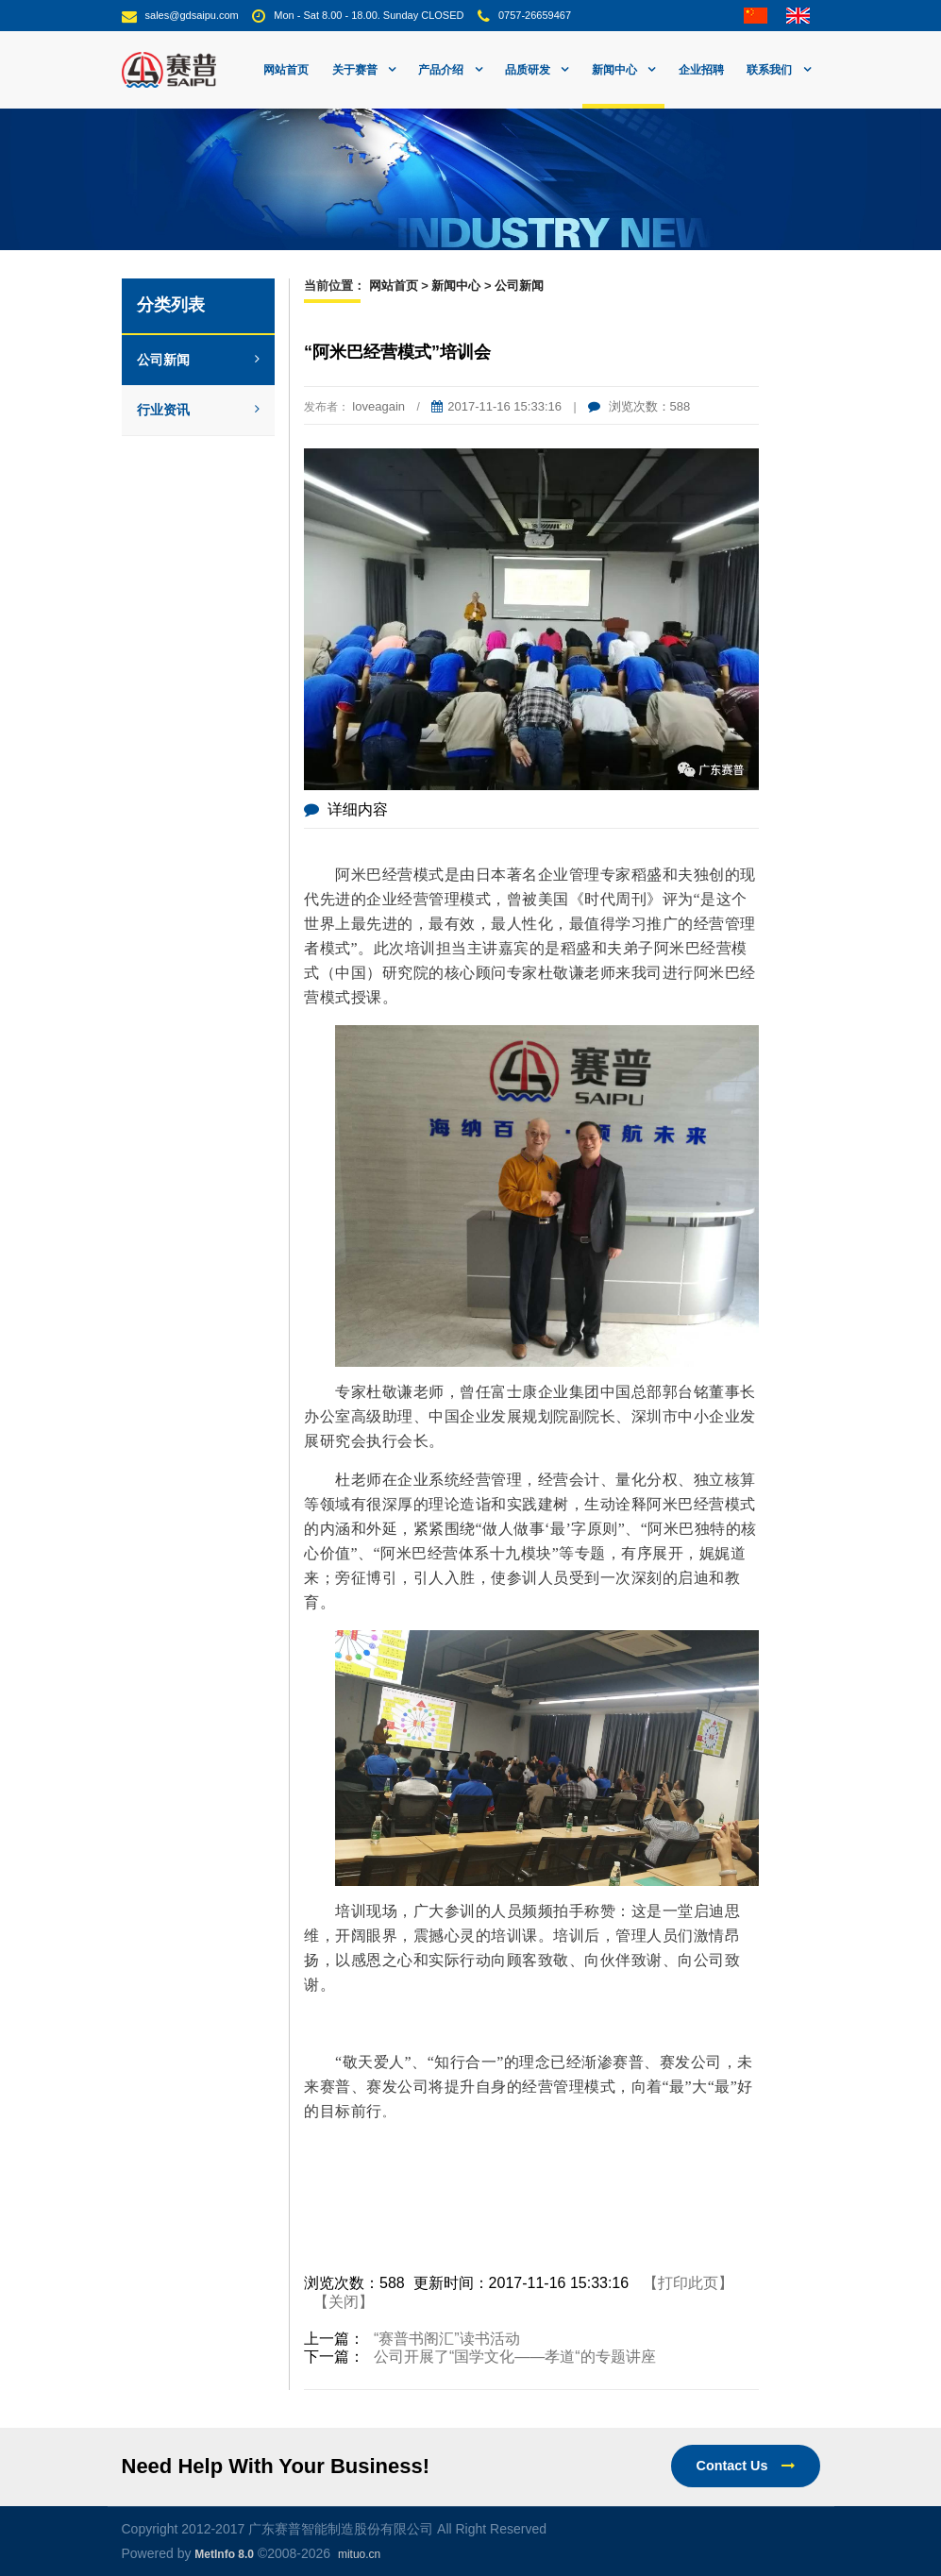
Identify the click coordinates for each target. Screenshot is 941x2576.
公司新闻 (198, 359)
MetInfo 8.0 (224, 2554)
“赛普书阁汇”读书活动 (447, 2339)
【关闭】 (343, 2302)
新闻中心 (455, 285)
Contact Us (746, 2465)
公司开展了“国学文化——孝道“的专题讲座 (515, 2357)
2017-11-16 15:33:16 (496, 406)
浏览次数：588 (639, 406)
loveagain (378, 406)
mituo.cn (359, 2554)
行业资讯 (198, 409)
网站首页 (286, 69)
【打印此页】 (688, 2283)
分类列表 (171, 304)
